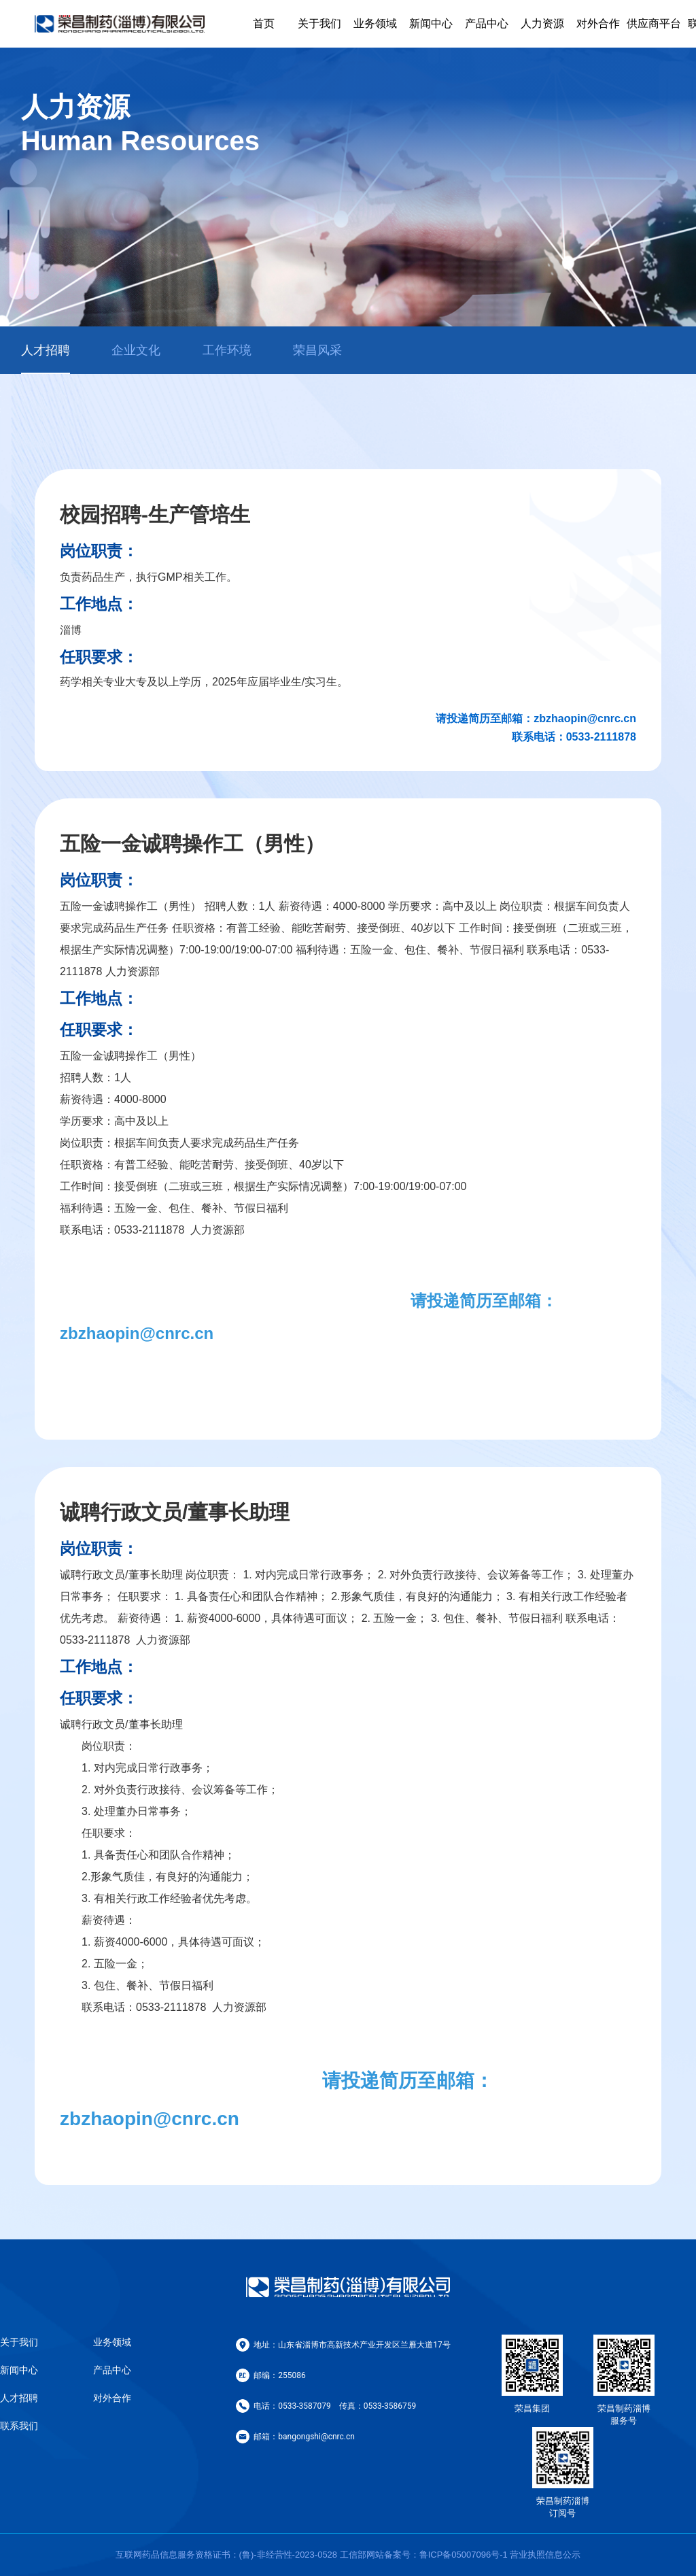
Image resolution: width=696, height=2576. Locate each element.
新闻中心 (431, 23)
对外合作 (598, 23)
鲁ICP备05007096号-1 (463, 2554)
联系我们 (19, 2425)
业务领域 (375, 23)
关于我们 (319, 23)
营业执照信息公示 (545, 2554)
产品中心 (486, 23)
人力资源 (542, 23)
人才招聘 (19, 2397)
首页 (264, 23)
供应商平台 (654, 23)
